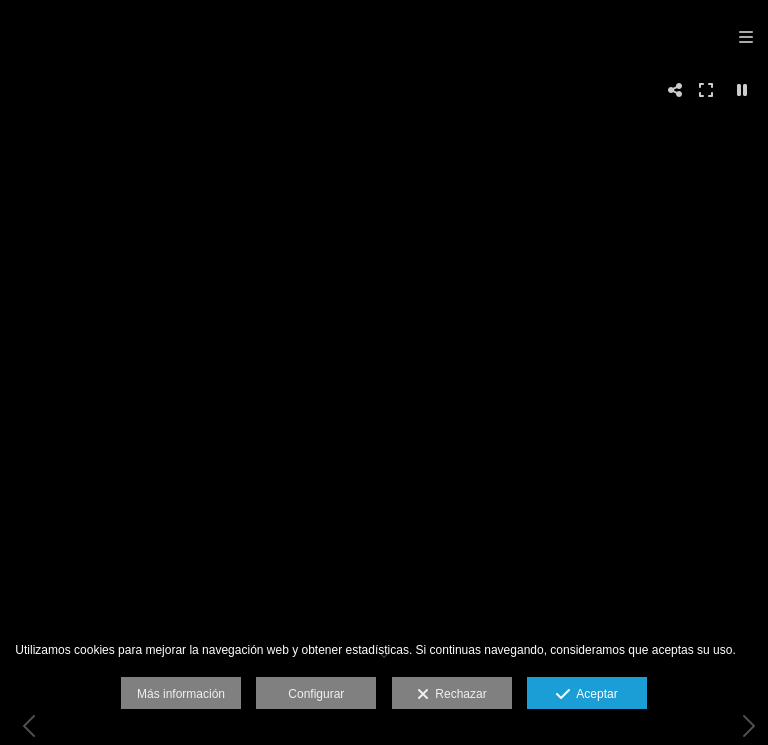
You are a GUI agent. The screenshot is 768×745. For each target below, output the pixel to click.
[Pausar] (742, 90)
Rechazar (452, 695)
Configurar (316, 694)
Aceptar (586, 695)
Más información (181, 694)
